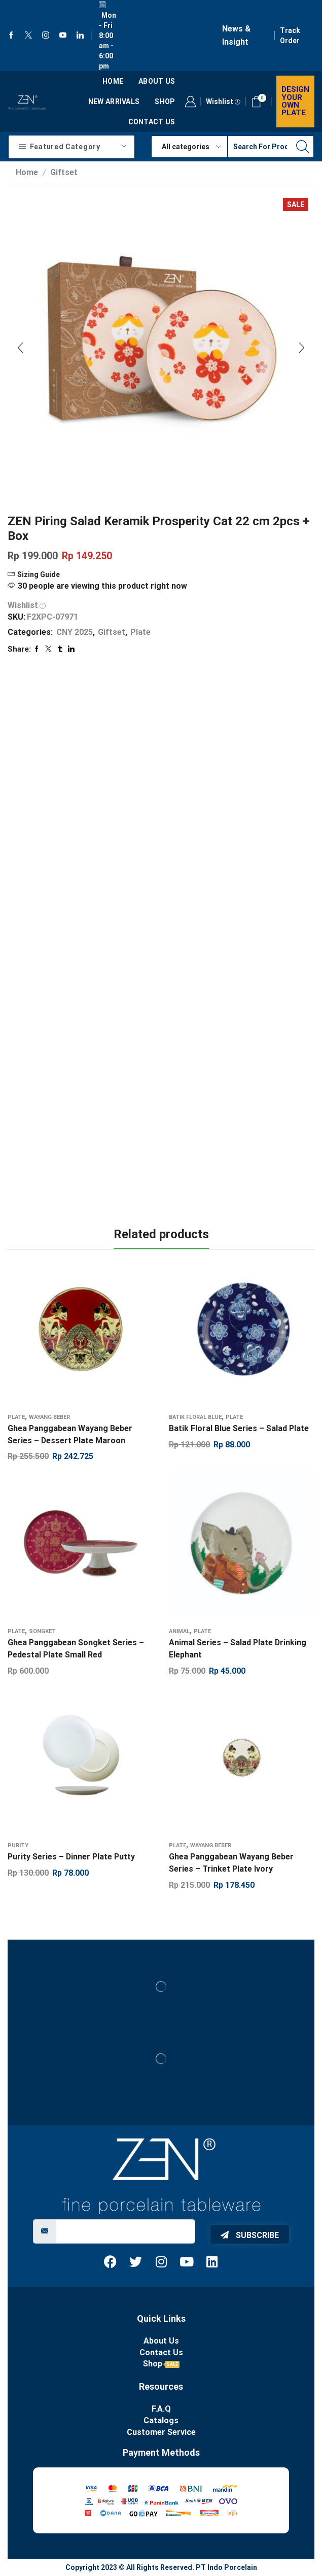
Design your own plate (295, 101)
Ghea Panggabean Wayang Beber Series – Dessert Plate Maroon (70, 1434)
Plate (140, 632)
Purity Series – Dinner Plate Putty (71, 1856)
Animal (179, 1631)
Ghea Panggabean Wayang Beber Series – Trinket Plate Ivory (231, 1863)
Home (112, 81)
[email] (125, 2231)
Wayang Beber (49, 1417)
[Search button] (302, 146)
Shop (165, 101)
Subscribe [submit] (250, 2235)
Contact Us (151, 122)
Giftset (64, 172)
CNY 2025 (74, 632)
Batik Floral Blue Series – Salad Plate (239, 1428)
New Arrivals (113, 101)
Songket (42, 1631)
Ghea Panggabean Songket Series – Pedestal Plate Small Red (76, 1648)
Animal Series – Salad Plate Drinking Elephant (237, 1648)
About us (156, 81)
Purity (18, 1845)
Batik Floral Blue (195, 1417)
